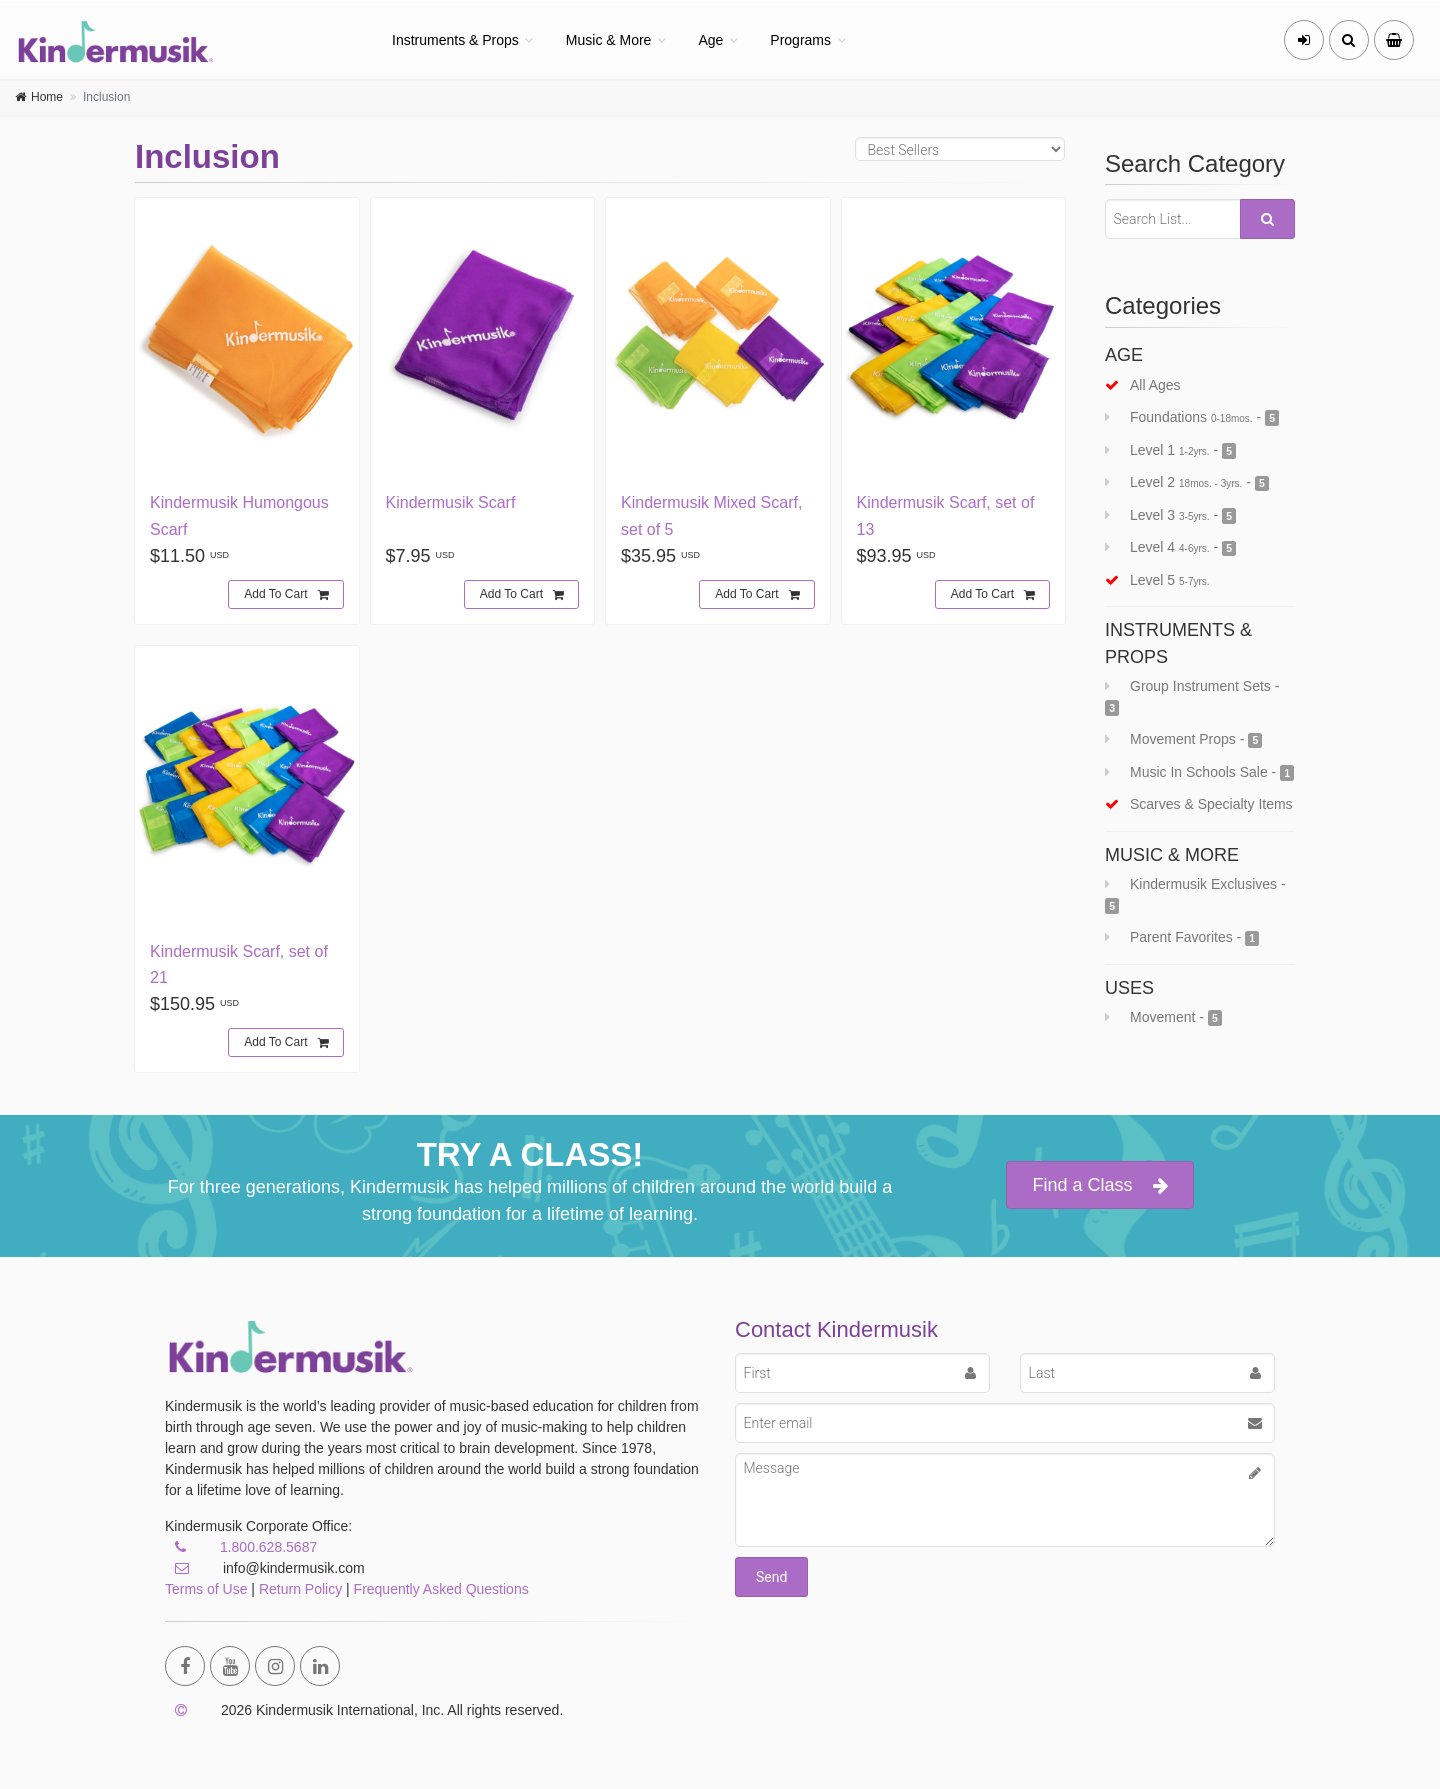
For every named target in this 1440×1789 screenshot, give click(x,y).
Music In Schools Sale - (1199, 772)
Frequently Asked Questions (441, 1589)
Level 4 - (1170, 547)
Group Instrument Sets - (1192, 697)
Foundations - (1192, 417)
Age (710, 40)
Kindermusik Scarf (451, 502)
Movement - (1163, 1017)
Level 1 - (1170, 450)
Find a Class (1099, 1185)
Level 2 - (1187, 482)
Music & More (609, 40)
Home (47, 97)
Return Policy (300, 1589)
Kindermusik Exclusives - (1195, 895)
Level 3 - (1170, 515)
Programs (800, 40)
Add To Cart (286, 595)
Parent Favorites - (1182, 937)
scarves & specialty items (1199, 804)
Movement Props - (1183, 739)
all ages (1143, 385)
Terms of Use (206, 1589)
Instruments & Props (455, 40)
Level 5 (1157, 580)
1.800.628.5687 (268, 1547)
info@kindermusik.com (265, 1568)
